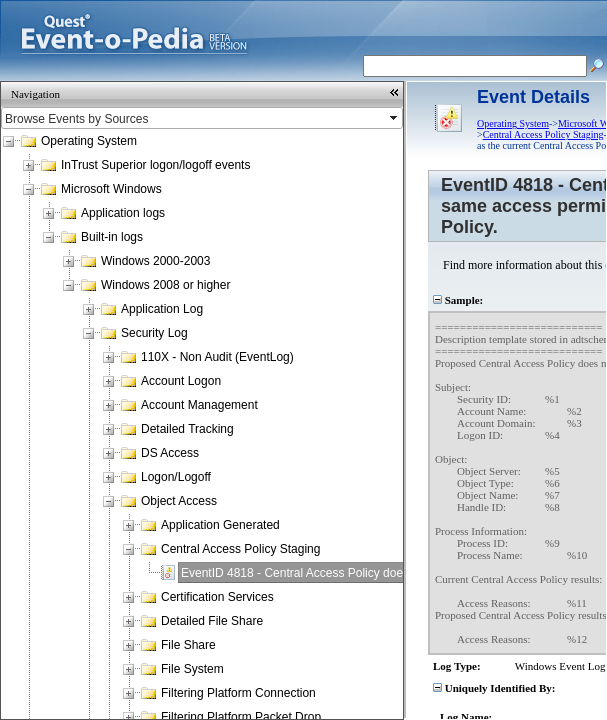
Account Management (199, 405)
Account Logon (181, 381)
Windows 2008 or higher (165, 285)
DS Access (170, 453)
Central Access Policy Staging (240, 549)
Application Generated (220, 525)
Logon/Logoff (176, 477)
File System (192, 669)
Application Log (162, 309)
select (395, 118)
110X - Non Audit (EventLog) (217, 357)
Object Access (179, 501)
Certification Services (217, 597)
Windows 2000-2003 (155, 261)
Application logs (123, 213)
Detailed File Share (212, 621)
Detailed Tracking (187, 429)
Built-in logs (112, 237)
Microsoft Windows (111, 189)
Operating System (89, 141)
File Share (188, 645)
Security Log (154, 333)
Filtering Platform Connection (238, 693)
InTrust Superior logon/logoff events (155, 165)
